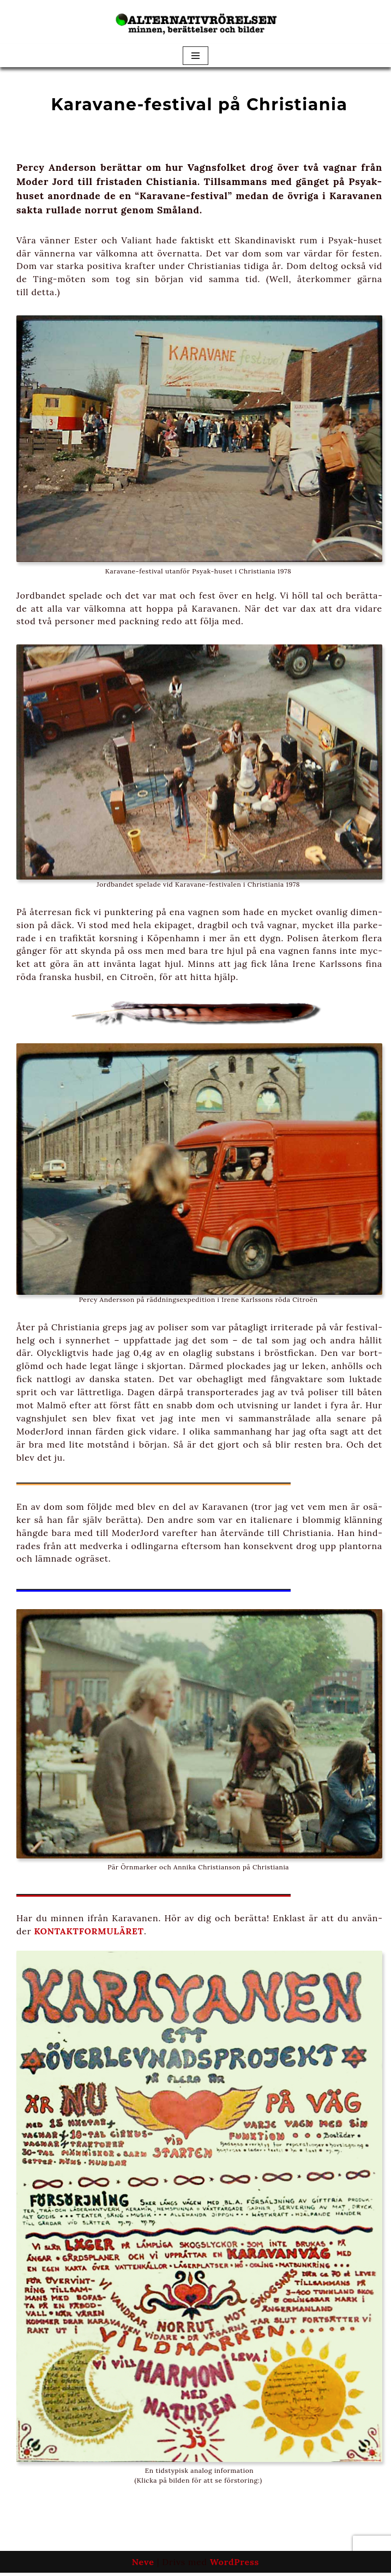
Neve (143, 2565)
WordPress (234, 2565)
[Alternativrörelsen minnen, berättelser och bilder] (196, 22)
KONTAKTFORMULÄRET (89, 1934)
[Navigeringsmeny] (195, 55)
